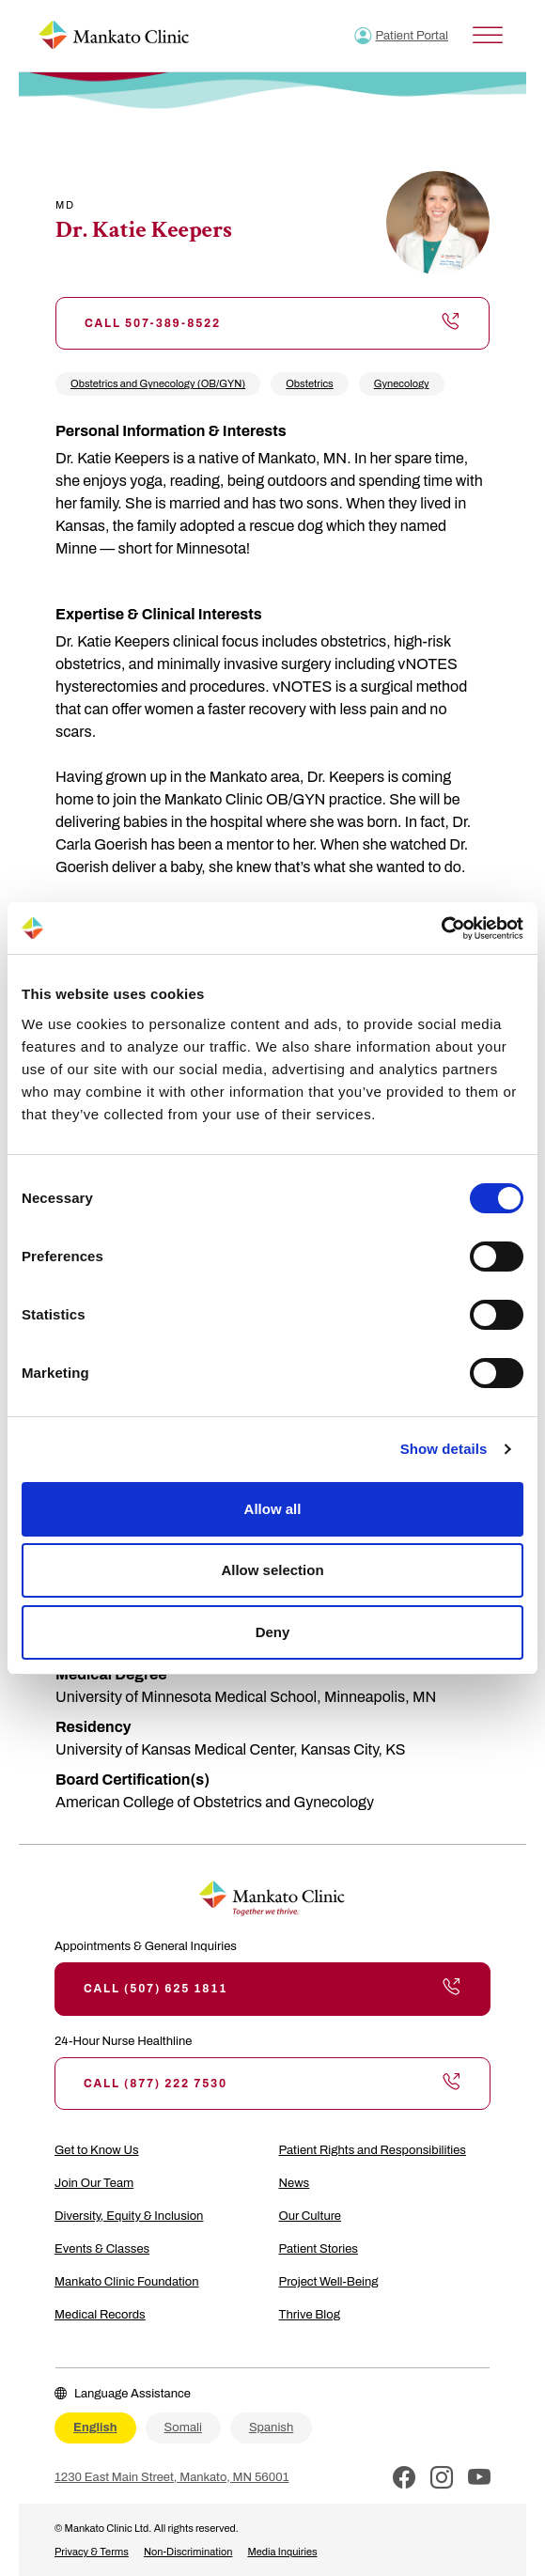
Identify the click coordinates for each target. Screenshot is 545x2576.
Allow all (273, 1509)
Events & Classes (101, 2249)
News (294, 2183)
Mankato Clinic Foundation (126, 2281)
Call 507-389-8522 (272, 323)
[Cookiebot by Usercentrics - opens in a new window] (441, 928)
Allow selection (272, 1570)
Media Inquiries (282, 2551)
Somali (183, 2427)
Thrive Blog (309, 2314)
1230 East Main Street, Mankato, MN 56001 (171, 2477)
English (95, 2427)
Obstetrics (310, 383)
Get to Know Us (96, 2150)
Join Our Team (93, 2183)
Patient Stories (318, 2249)
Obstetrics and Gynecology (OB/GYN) (157, 383)
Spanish (271, 2427)
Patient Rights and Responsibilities (372, 2150)
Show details (444, 1449)
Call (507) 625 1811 (272, 1988)
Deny (273, 1632)
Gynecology (401, 383)
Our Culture (310, 2216)
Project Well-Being (329, 2281)
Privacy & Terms (91, 2551)
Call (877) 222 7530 (272, 2083)
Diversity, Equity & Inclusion (128, 2216)
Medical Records (100, 2314)
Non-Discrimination (188, 2551)
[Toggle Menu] (488, 35)
